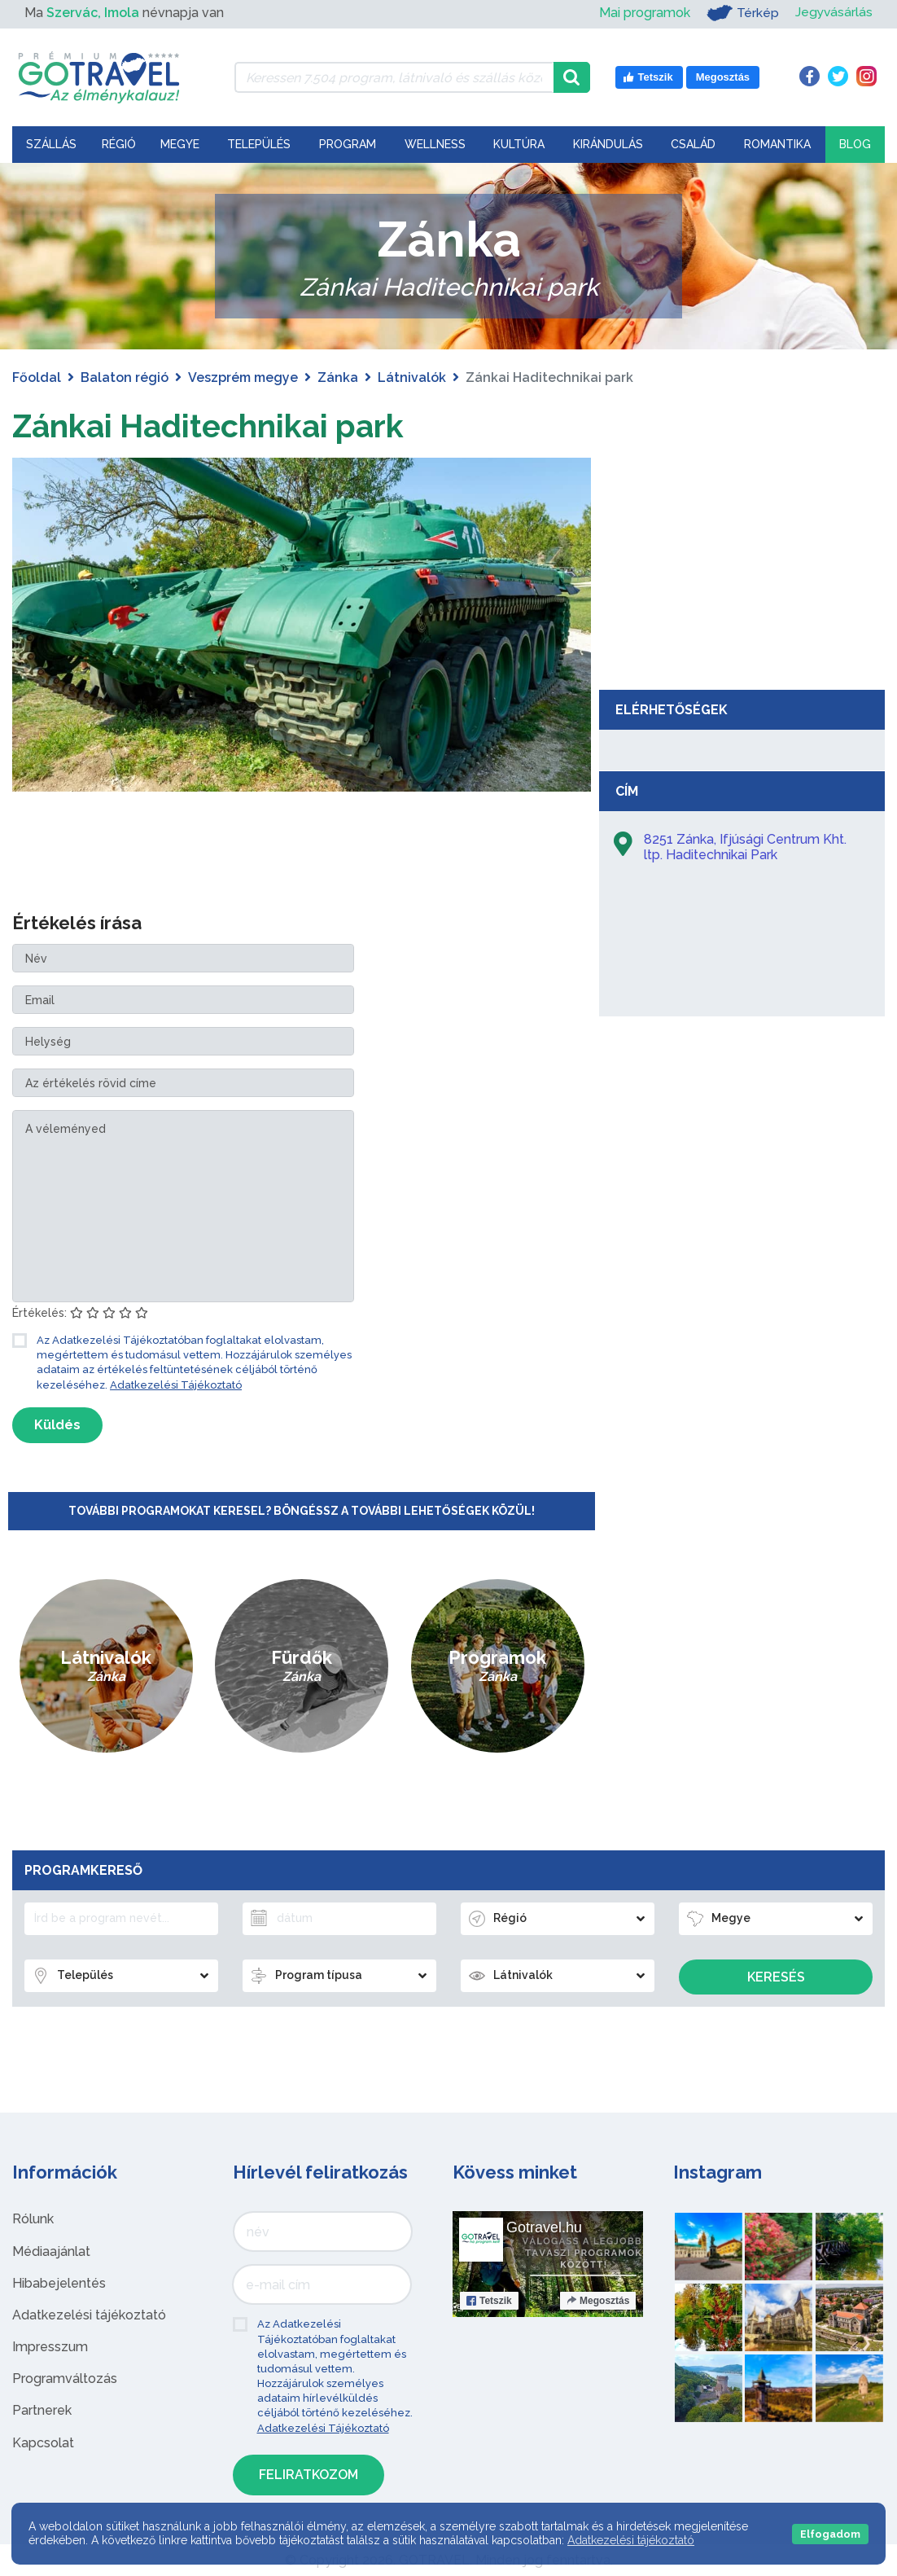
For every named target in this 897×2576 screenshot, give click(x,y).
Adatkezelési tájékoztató (89, 2315)
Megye (179, 144)
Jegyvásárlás (833, 12)
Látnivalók (412, 377)
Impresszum (50, 2346)
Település (259, 144)
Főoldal (36, 377)
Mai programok (643, 12)
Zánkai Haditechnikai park (213, 425)
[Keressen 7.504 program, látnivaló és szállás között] (394, 77)
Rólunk (33, 2219)
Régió (119, 144)
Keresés (776, 1977)
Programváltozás (64, 2378)
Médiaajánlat (51, 2251)
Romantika (777, 144)
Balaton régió (124, 377)
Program (347, 144)
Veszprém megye (243, 377)
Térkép (741, 13)
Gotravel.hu (544, 2227)
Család (693, 144)
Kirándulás (608, 144)
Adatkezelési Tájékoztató (176, 1385)
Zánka (337, 377)
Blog (855, 144)
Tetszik (489, 2300)
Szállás (51, 144)
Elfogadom (830, 2534)
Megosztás (598, 2300)
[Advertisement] (742, 559)
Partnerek (42, 2410)
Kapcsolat (43, 2443)
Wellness (435, 144)
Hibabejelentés (59, 2283)
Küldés (57, 1425)
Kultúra (519, 144)
